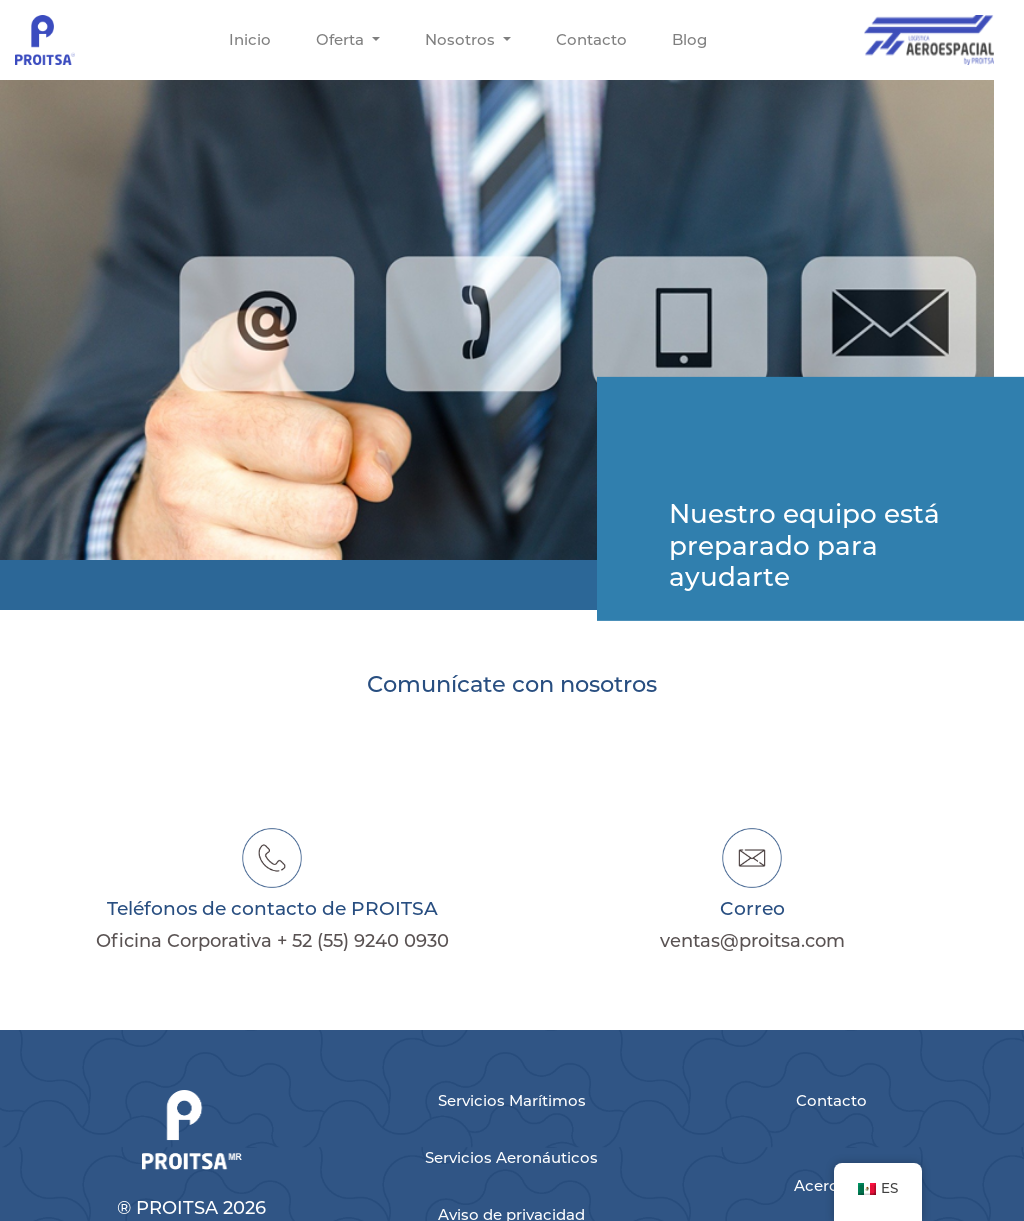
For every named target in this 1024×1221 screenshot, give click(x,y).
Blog (689, 39)
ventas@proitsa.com (752, 941)
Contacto (591, 39)
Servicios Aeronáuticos (511, 1157)
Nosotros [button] (462, 39)
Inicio (250, 39)
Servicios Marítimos (512, 1100)
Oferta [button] (342, 39)
